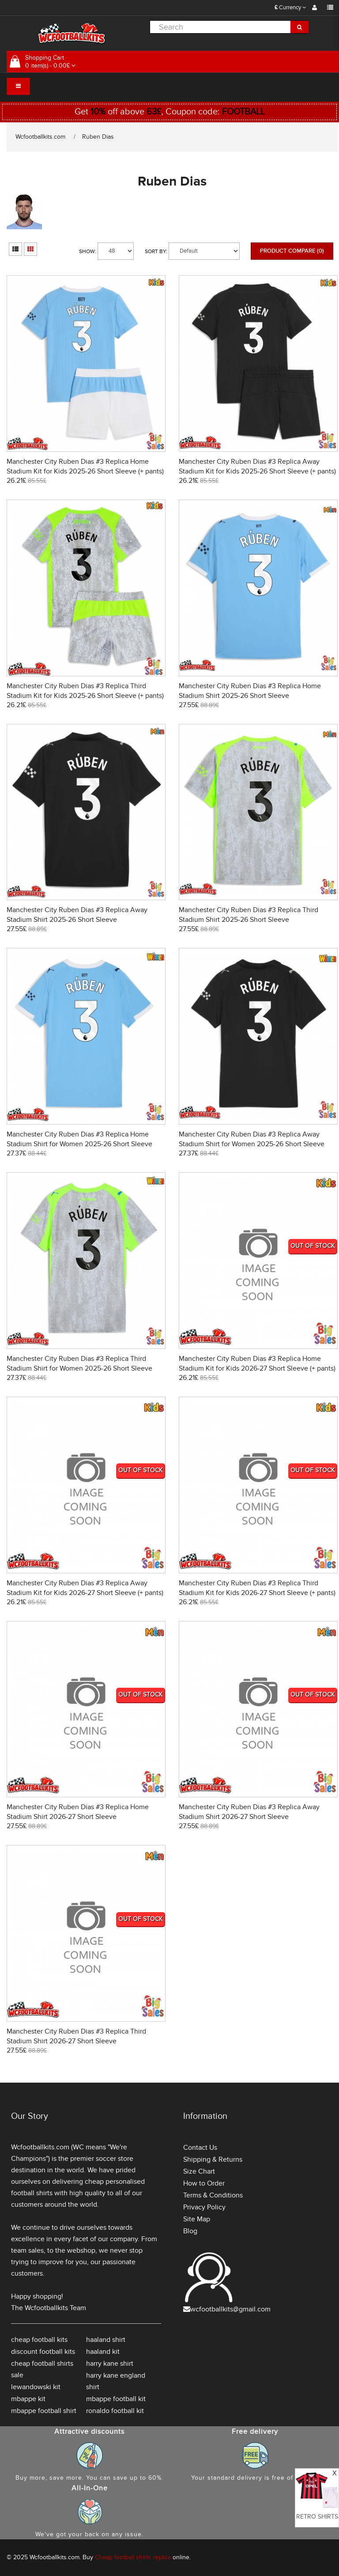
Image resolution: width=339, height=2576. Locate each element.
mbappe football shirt (43, 2410)
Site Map (196, 2219)
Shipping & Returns (212, 2159)
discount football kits (43, 2351)
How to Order (204, 2183)
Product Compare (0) (292, 250)
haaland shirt (105, 2339)
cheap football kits (39, 2339)
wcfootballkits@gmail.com (230, 2309)
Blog (190, 2231)
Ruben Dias (98, 136)
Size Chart (199, 2171)
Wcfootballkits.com (40, 136)
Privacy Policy (204, 2207)
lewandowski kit (35, 2387)
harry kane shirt (109, 2363)
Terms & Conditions (213, 2195)
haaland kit (103, 2351)
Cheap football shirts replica (133, 2557)
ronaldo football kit (115, 2410)
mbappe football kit (116, 2398)
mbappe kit (28, 2398)
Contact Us (200, 2147)
